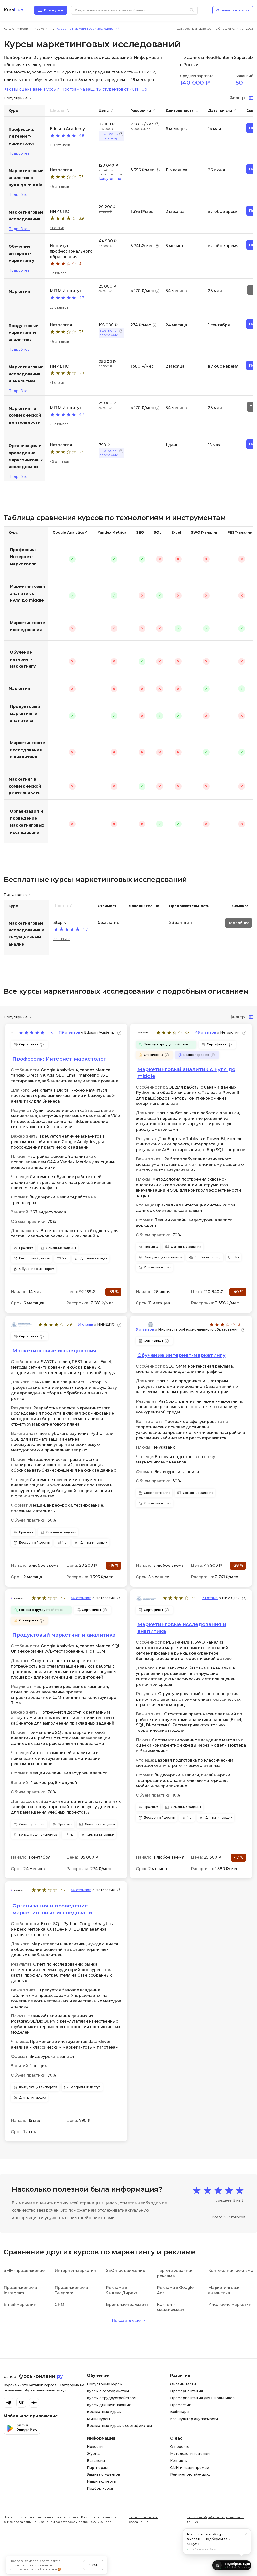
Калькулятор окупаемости (194, 2419)
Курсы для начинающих (109, 2405)
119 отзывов (60, 145)
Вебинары (179, 2412)
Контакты (178, 2461)
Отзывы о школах (232, 10)
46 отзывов (59, 186)
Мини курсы (98, 2419)
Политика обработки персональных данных (215, 2520)
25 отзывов (59, 307)
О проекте (179, 2447)
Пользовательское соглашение (143, 2520)
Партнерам (97, 2468)
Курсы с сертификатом (108, 2391)
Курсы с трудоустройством (111, 2398)
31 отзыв (57, 228)
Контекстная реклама (230, 2271)
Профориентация (186, 2391)
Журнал (94, 2454)
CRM (59, 2305)
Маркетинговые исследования (27, 626)
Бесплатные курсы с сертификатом (119, 2426)
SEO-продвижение (125, 2271)
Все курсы (54, 10)
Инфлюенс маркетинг (230, 2305)
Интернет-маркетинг (76, 2271)
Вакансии (96, 2461)
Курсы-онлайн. (40, 2377)
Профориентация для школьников (202, 2398)
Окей (93, 2561)
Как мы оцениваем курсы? (31, 89)
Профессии (180, 2405)
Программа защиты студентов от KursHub (104, 89)
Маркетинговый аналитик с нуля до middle (27, 593)
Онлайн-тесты (183, 2384)
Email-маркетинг (21, 2305)
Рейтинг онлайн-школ (190, 2475)
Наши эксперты (101, 2482)
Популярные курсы (104, 2384)
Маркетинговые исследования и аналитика (27, 750)
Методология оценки (190, 2454)
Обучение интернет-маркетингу (23, 659)
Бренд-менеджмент (127, 2305)
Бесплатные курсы (104, 2412)
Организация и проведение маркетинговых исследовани (27, 822)
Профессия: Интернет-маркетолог (23, 556)
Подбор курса (100, 2489)
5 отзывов (58, 273)
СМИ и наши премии (189, 2468)
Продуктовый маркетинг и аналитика (25, 713)
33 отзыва (61, 939)
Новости (95, 2447)
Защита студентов (103, 2475)
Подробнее (19, 153)
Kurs (13, 10)
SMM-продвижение (24, 2271)
